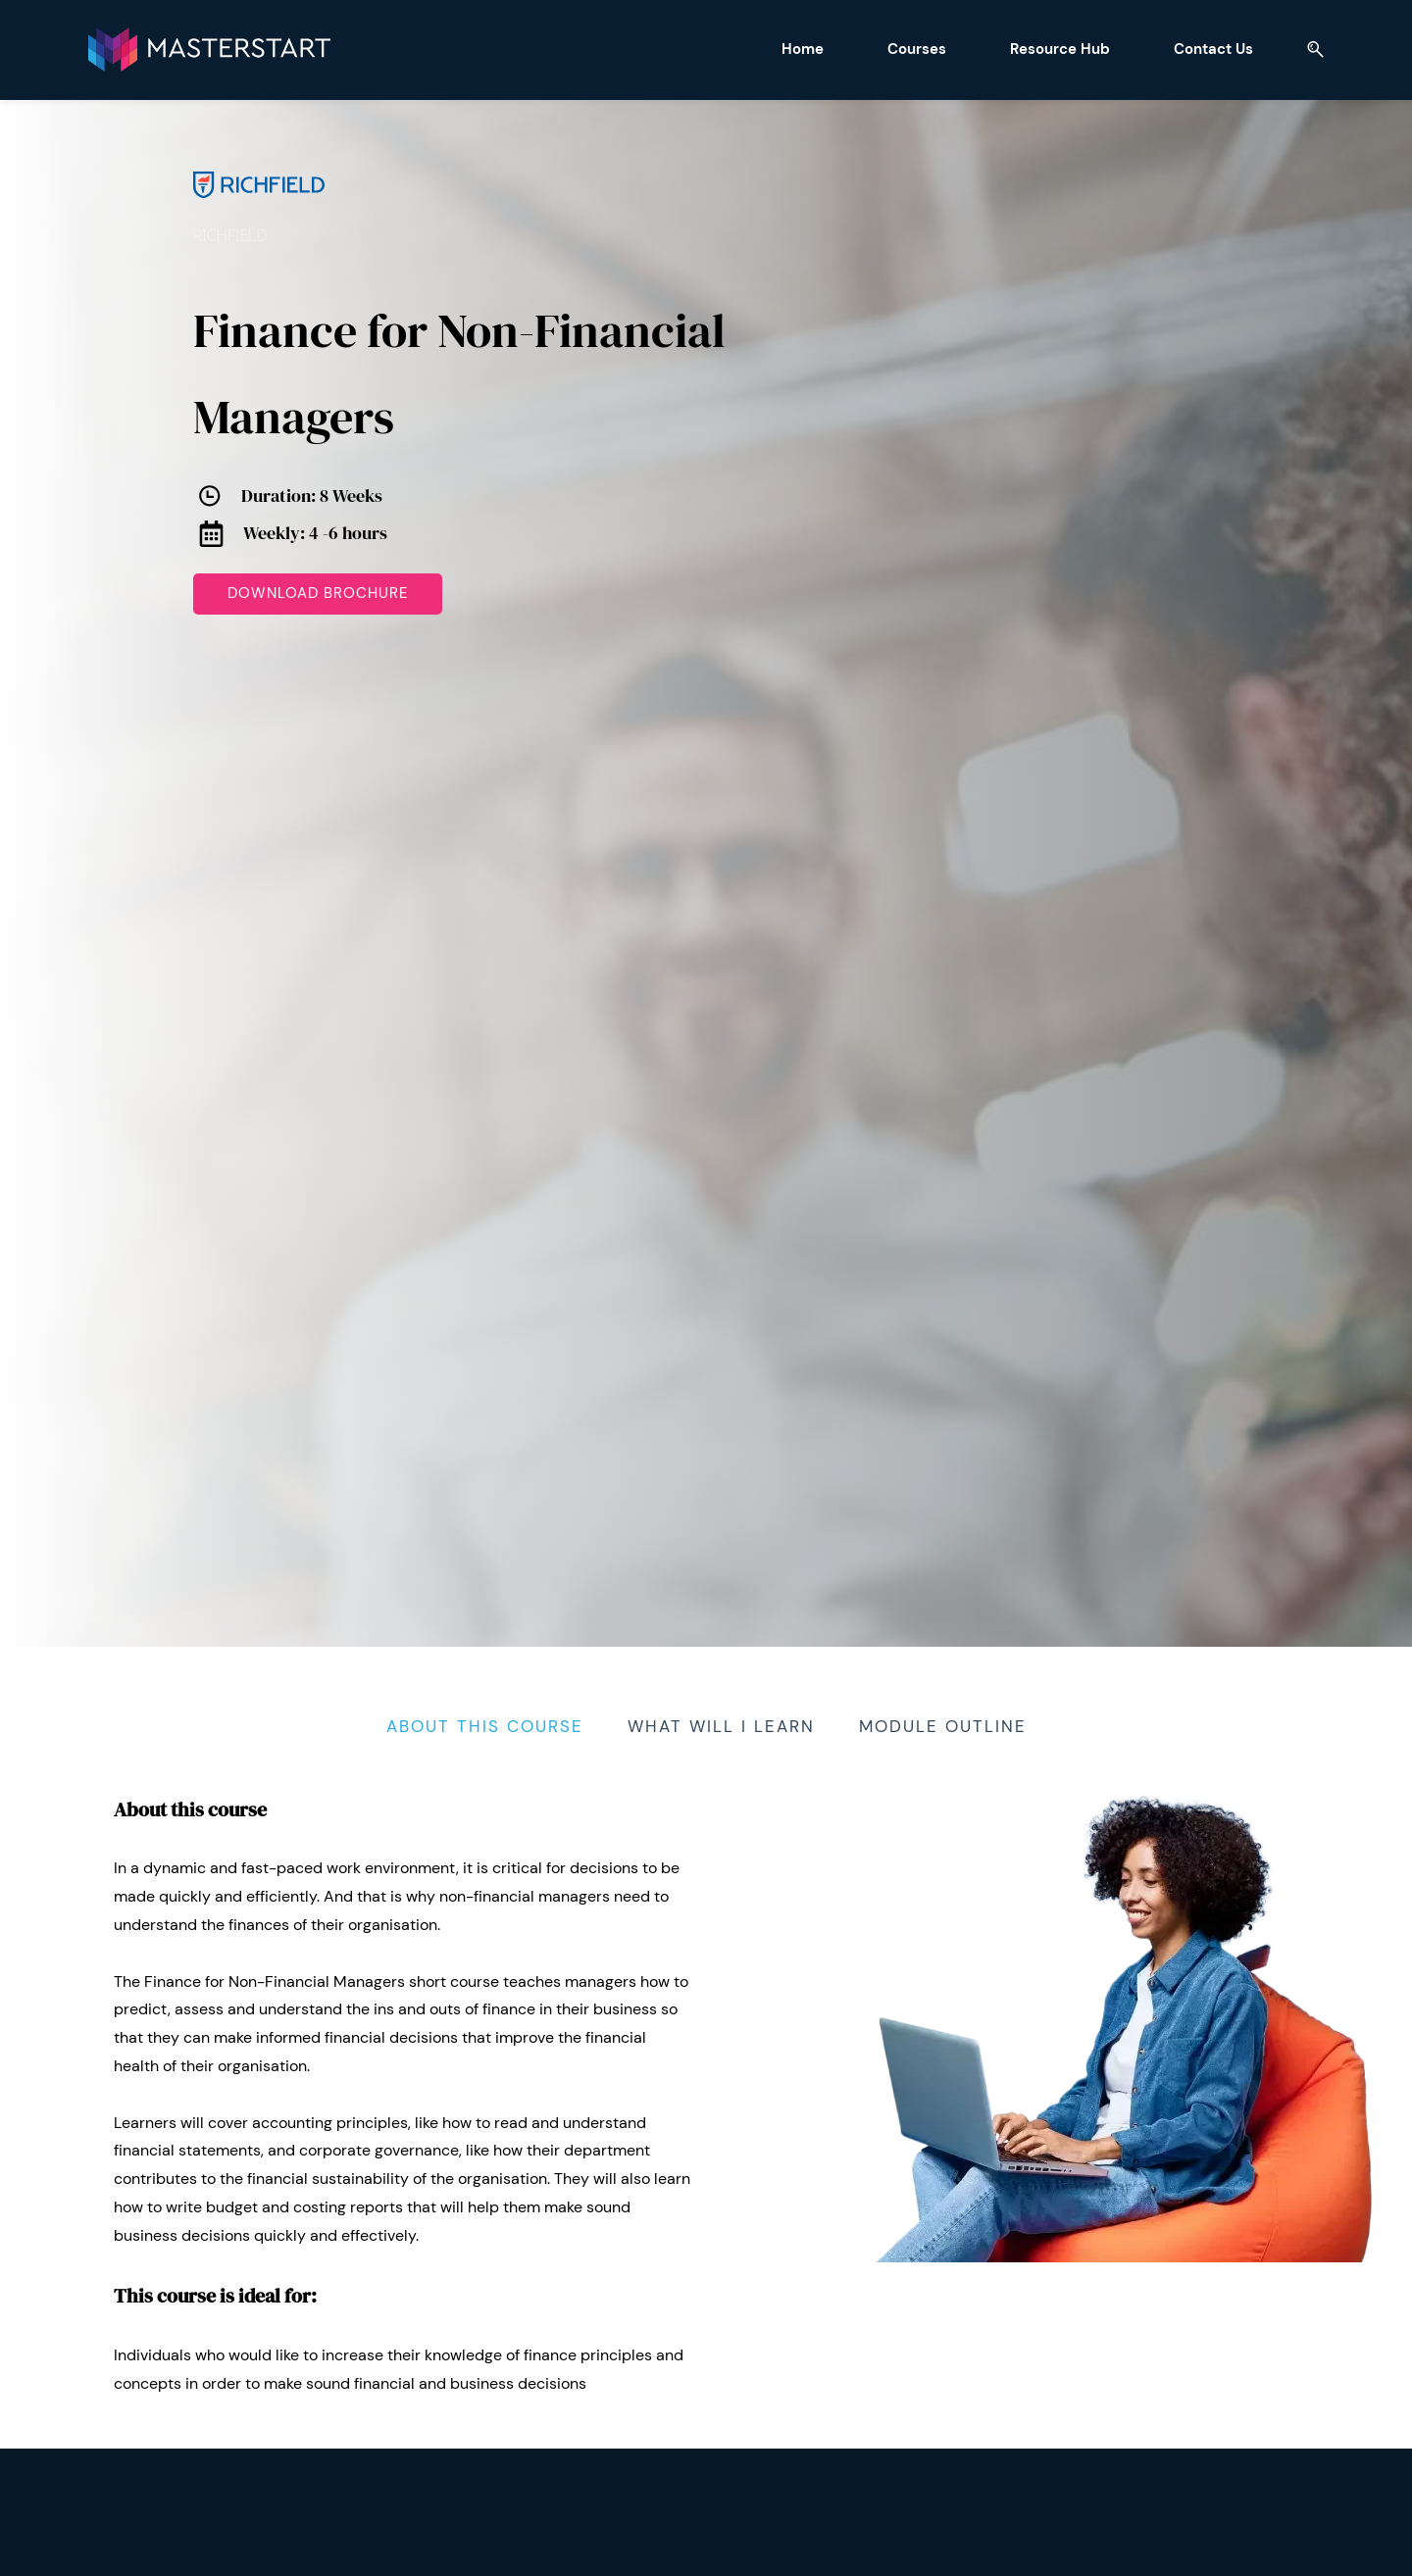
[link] (259, 161)
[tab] (485, 1723)
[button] (1234, 48)
